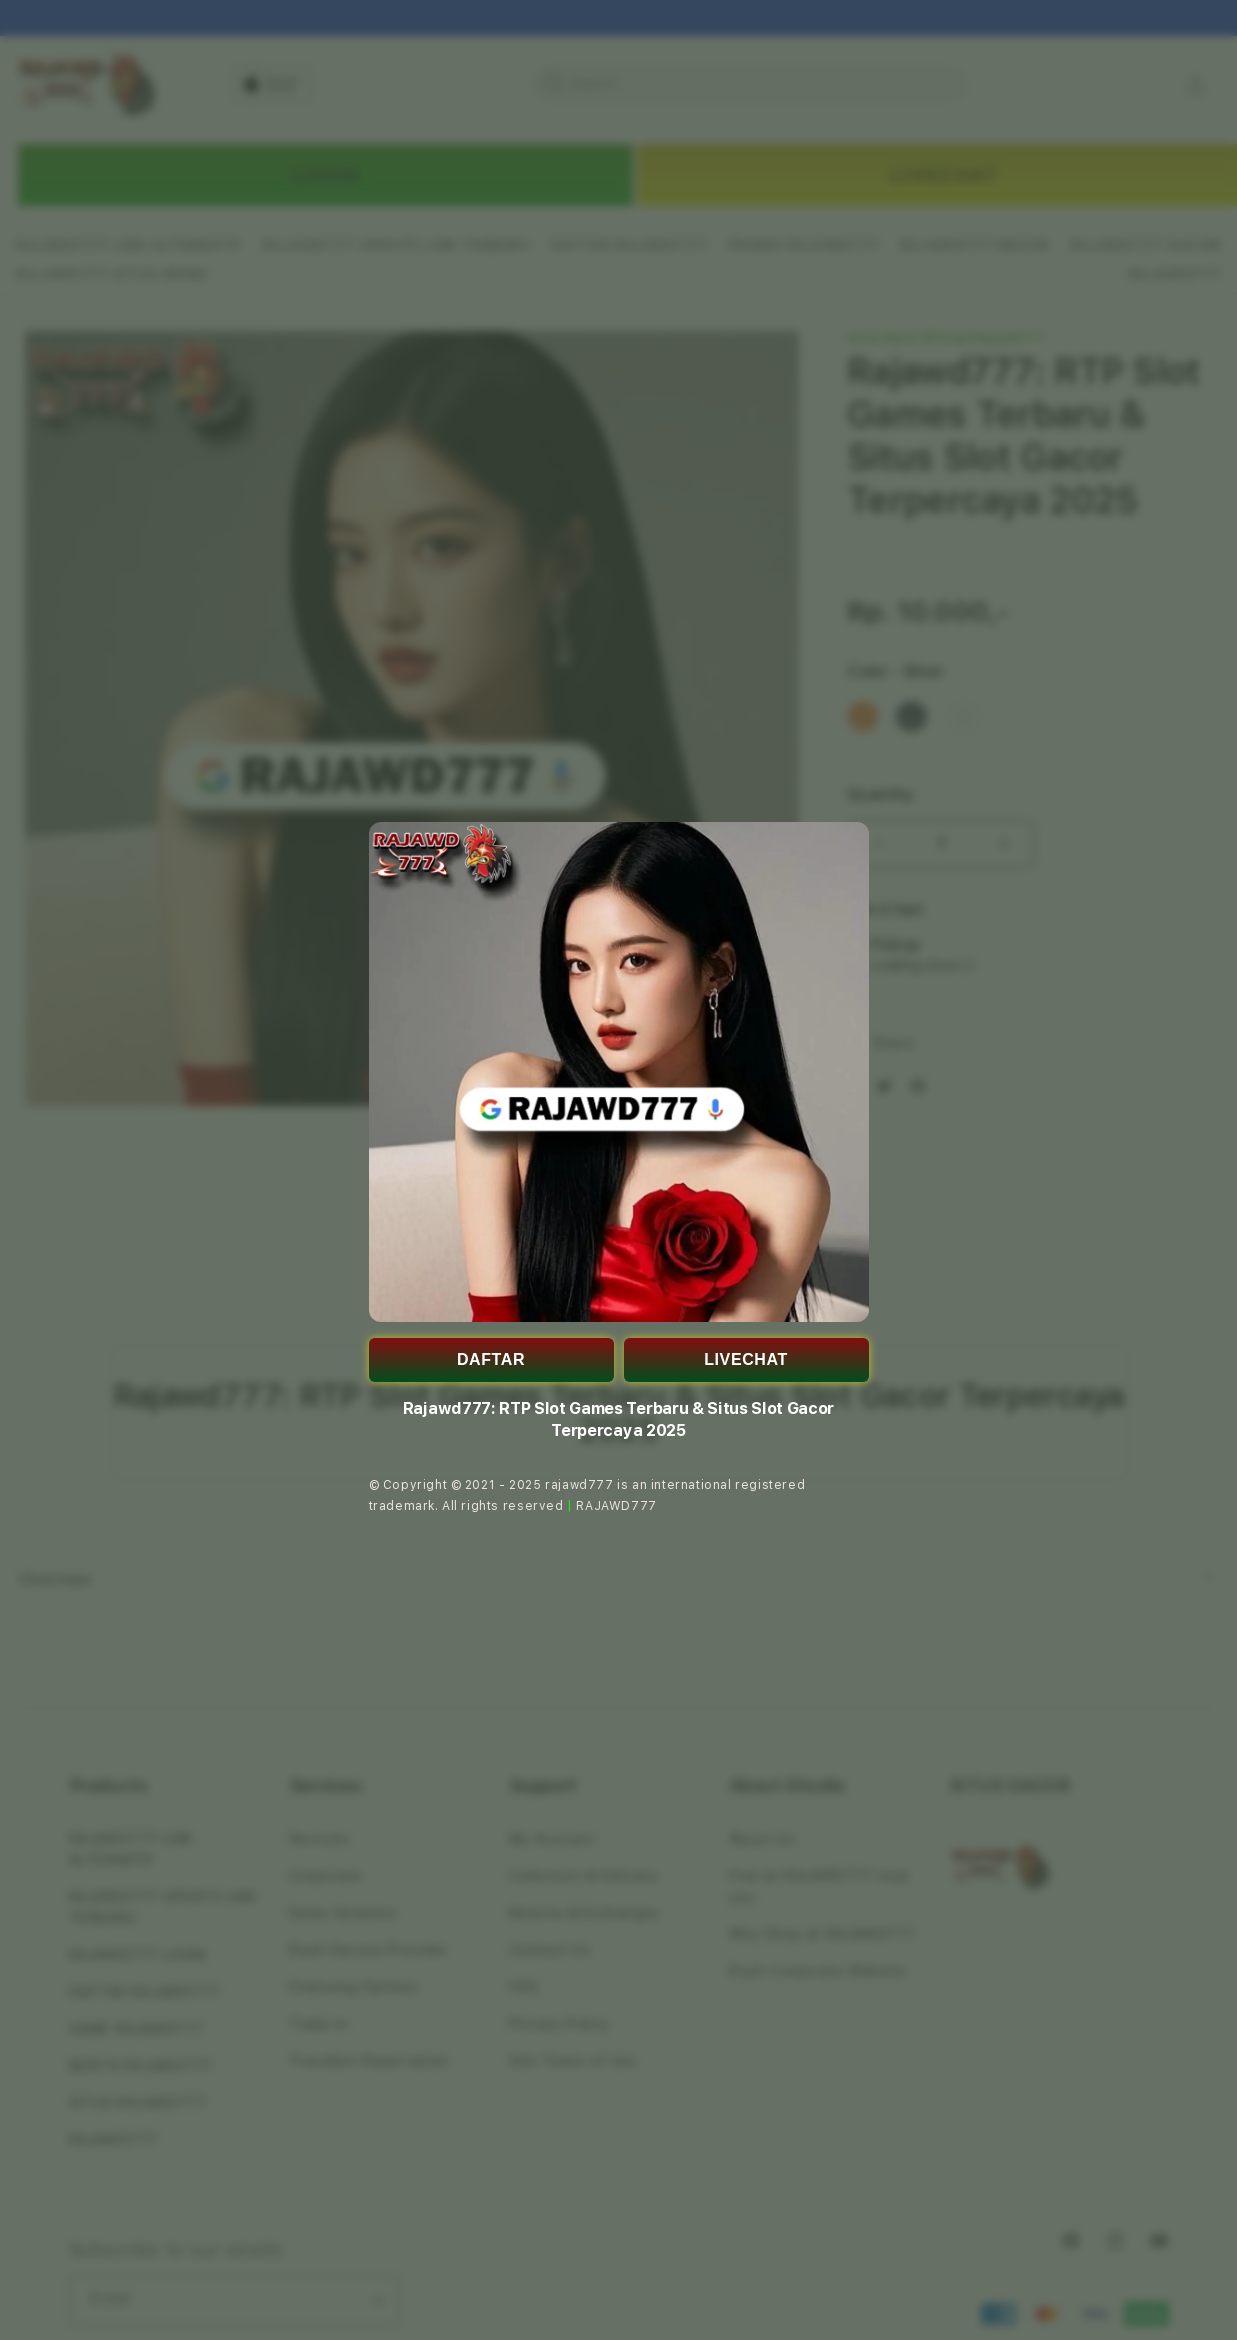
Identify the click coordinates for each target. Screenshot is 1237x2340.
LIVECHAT (746, 1359)
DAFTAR (491, 1359)
